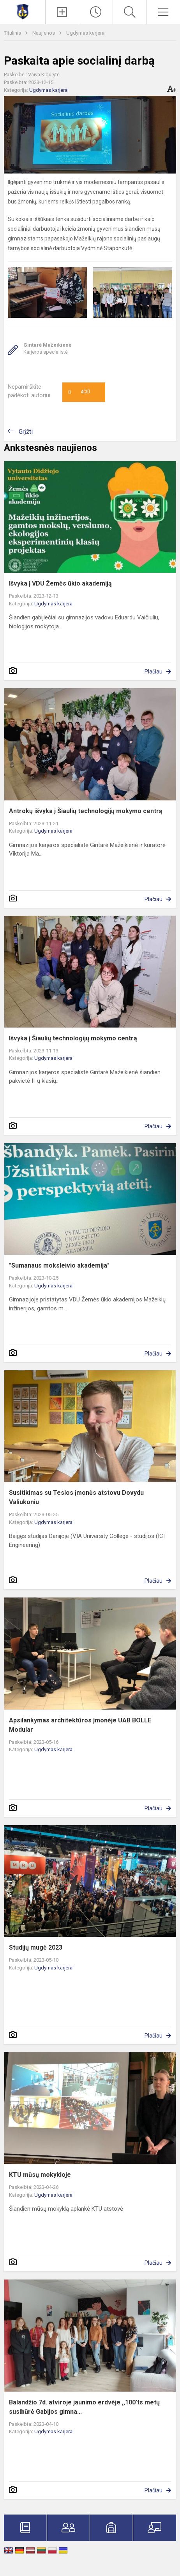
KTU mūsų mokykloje (40, 2174)
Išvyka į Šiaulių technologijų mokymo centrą (73, 1038)
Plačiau (153, 671)
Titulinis (13, 33)
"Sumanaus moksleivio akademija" (59, 1265)
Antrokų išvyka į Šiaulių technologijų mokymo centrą (85, 811)
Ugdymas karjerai (86, 33)
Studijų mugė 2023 (35, 1947)
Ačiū (79, 392)
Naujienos (44, 33)
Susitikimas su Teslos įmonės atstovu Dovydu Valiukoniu (76, 1497)
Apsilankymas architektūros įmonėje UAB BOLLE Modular (80, 1725)
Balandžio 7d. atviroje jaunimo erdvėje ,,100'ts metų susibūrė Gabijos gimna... (84, 2407)
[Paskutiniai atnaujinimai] (96, 12)
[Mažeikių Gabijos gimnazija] (22, 11)
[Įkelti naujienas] (62, 12)
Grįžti (26, 431)
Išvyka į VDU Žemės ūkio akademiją (60, 583)
